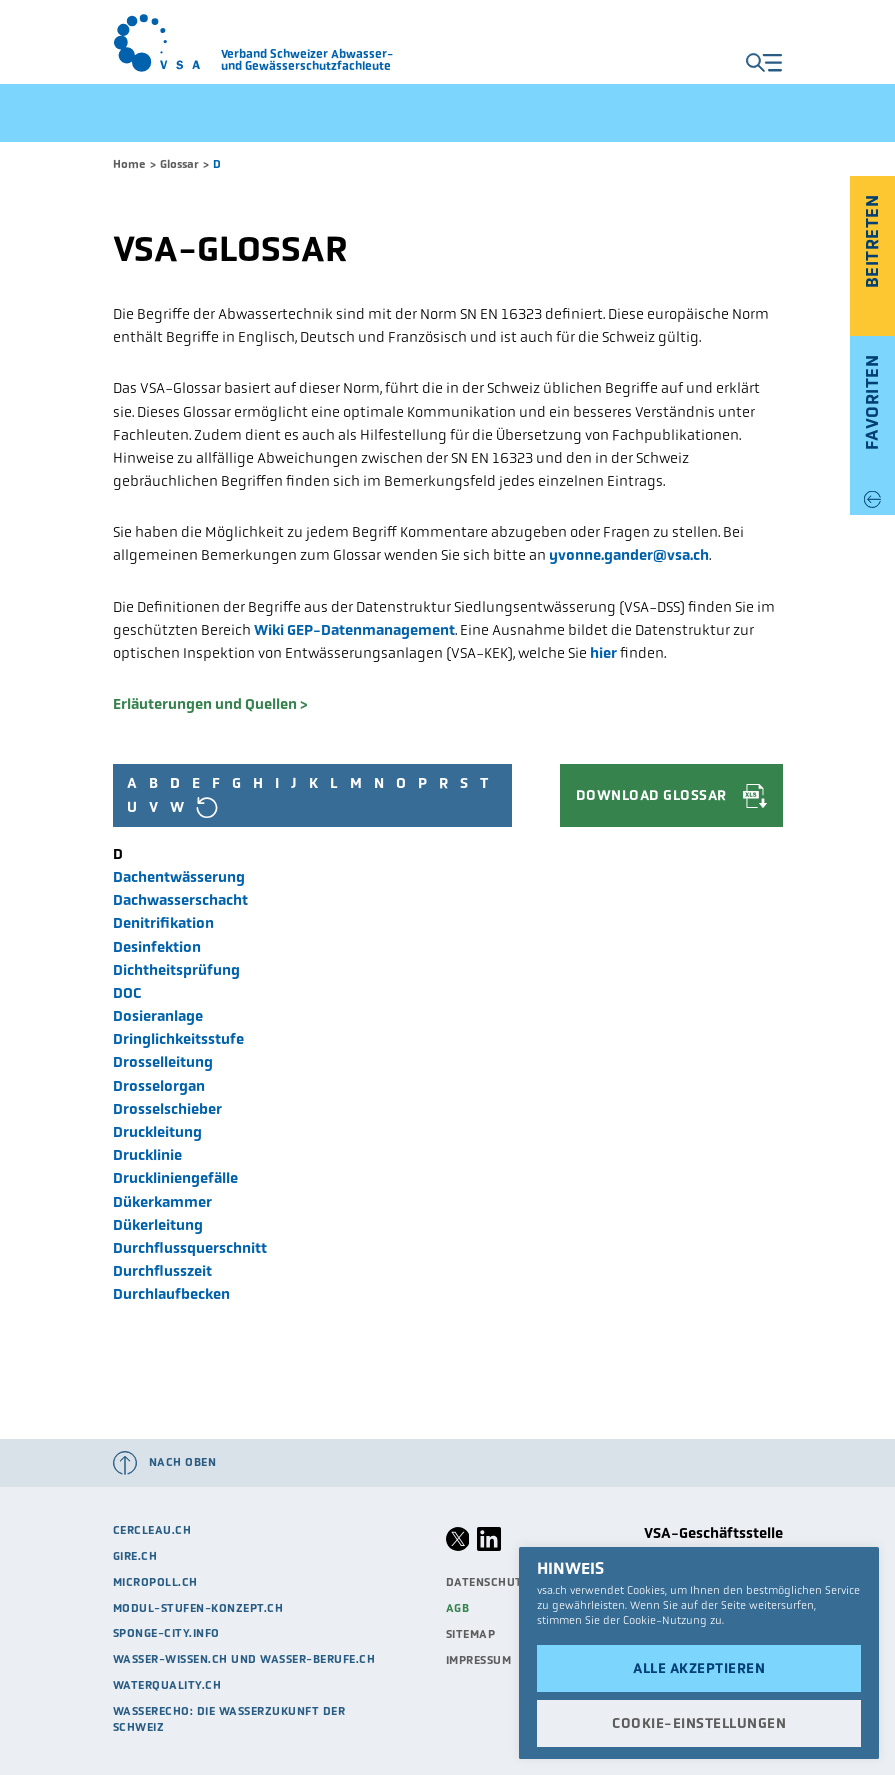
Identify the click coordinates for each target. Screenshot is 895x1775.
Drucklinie (147, 1155)
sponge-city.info (166, 1633)
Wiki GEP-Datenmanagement (354, 630)
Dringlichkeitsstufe (178, 1039)
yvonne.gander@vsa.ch (629, 555)
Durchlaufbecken (171, 1294)
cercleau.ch (152, 1530)
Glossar (179, 164)
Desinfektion (157, 947)
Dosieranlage (158, 1016)
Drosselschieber (167, 1109)
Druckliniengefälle (175, 1178)
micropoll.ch (155, 1582)
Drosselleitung (163, 1062)
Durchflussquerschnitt (190, 1248)
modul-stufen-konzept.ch (198, 1608)
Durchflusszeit (162, 1271)
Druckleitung (157, 1132)
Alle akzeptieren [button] (699, 1668)
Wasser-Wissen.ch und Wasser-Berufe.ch (244, 1659)
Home (129, 164)
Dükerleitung (158, 1225)
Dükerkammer (162, 1202)
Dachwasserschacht (180, 900)
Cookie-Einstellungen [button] (699, 1723)
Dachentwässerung (179, 877)
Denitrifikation (163, 923)
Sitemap (471, 1634)
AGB (458, 1608)
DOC (127, 993)
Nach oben (183, 1462)
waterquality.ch (167, 1685)
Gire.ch (135, 1556)
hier (603, 653)
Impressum (479, 1660)
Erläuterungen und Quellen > (210, 704)
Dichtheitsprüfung (176, 970)
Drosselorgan (159, 1086)
